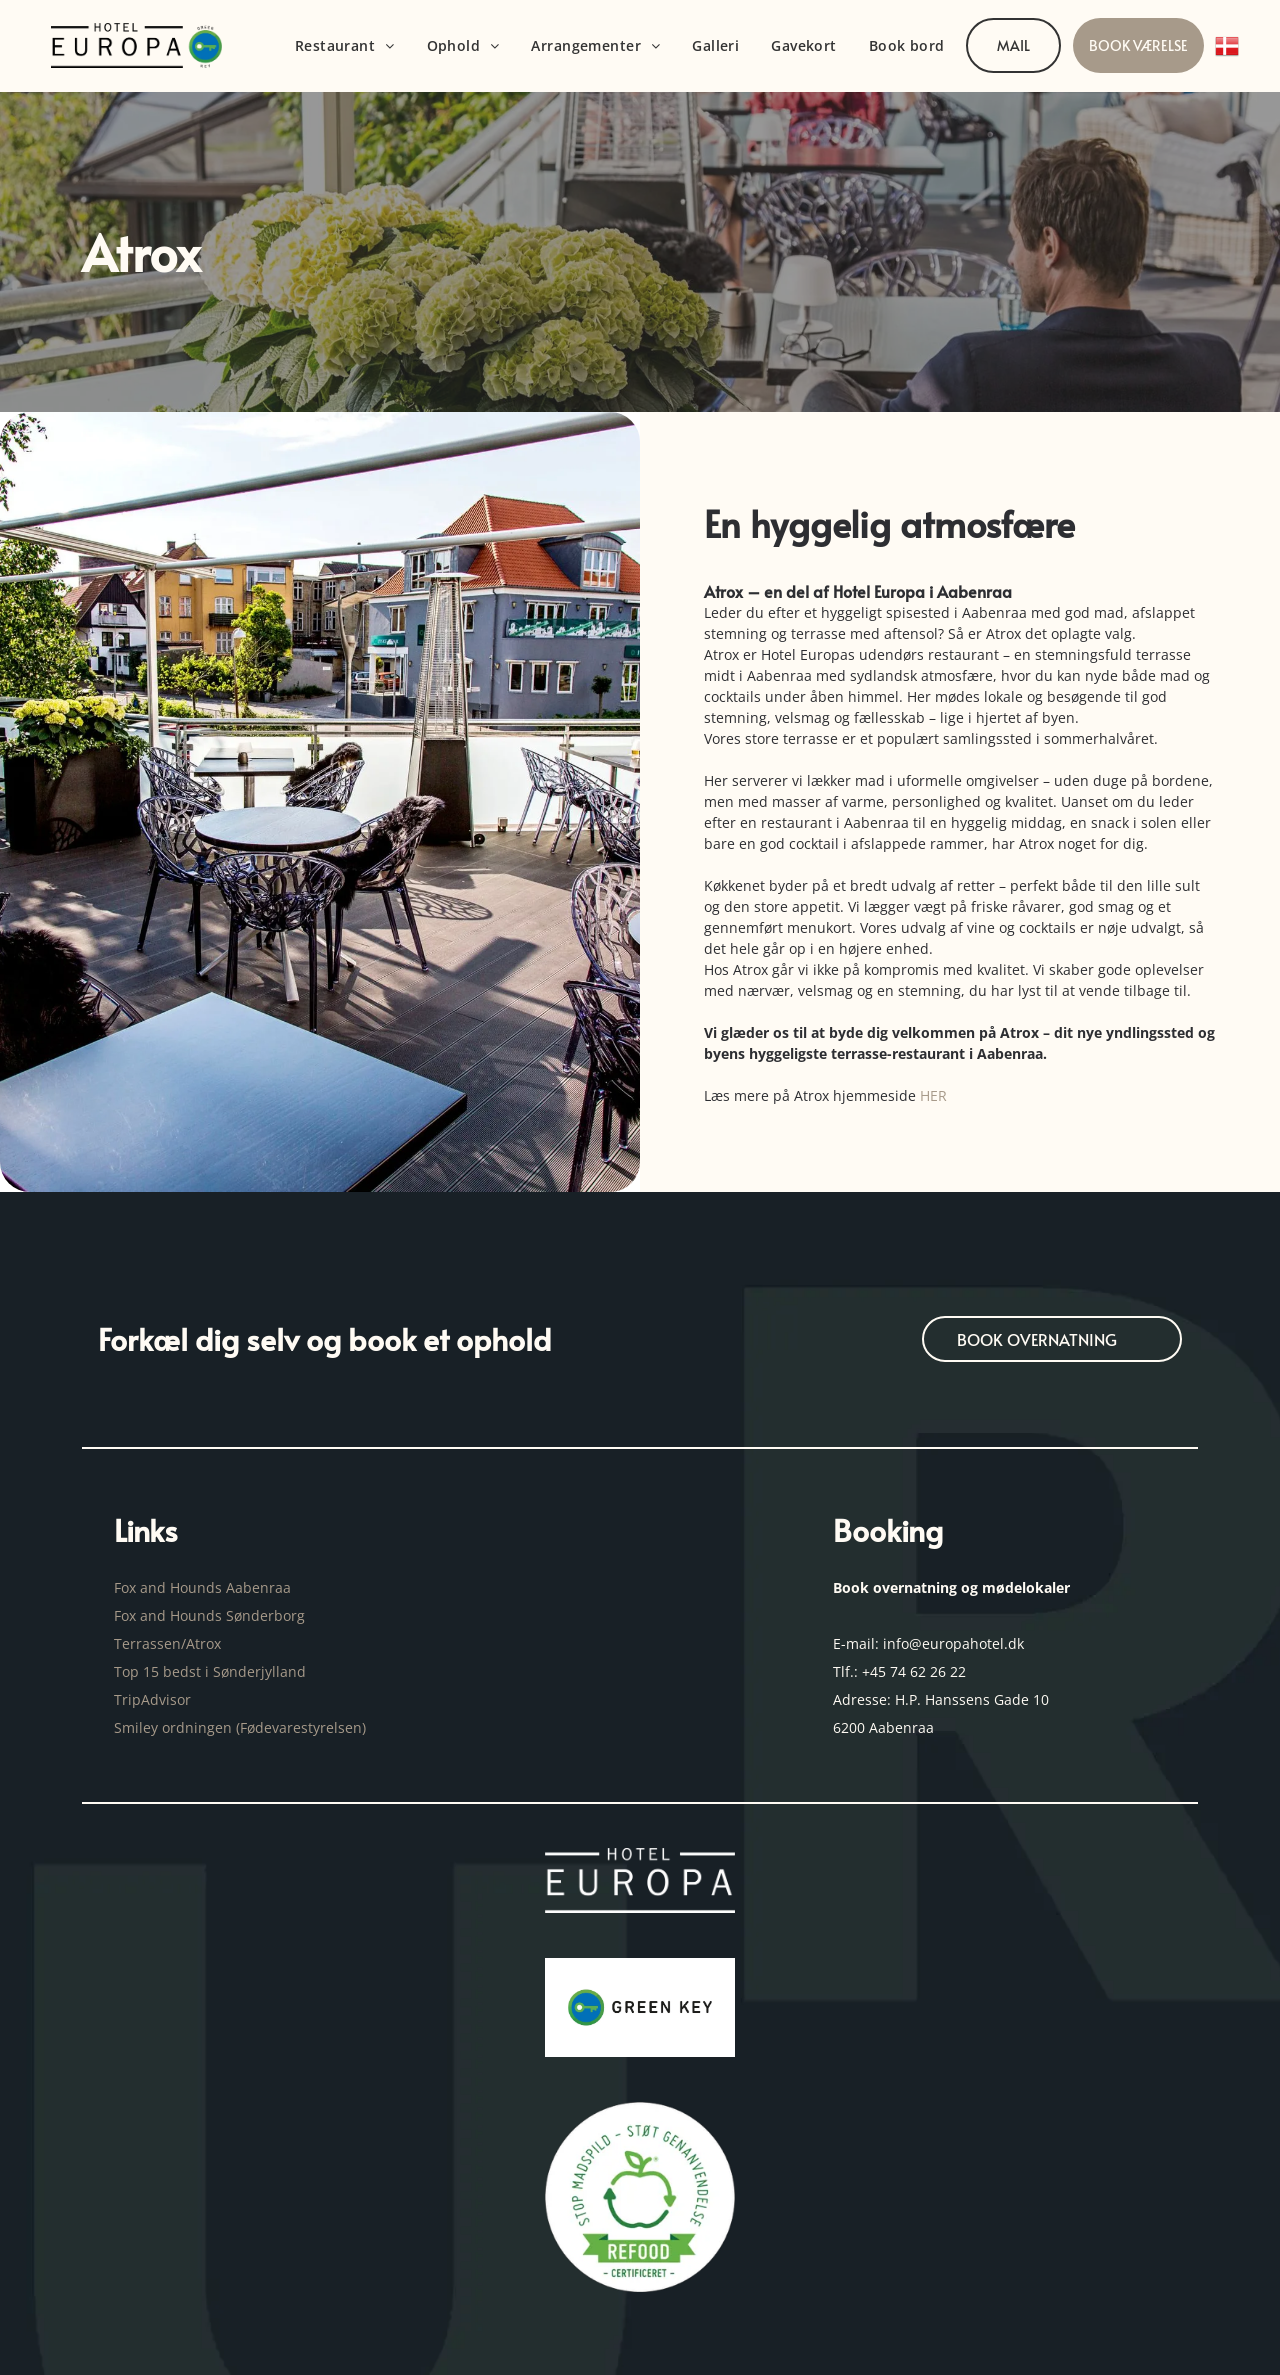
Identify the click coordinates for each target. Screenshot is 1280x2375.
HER (933, 1095)
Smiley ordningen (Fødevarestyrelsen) (242, 1727)
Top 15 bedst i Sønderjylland (210, 1671)
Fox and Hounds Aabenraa (202, 1587)
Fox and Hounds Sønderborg (209, 1615)
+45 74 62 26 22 (914, 1671)
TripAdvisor (152, 1699)
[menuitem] (345, 46)
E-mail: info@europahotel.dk (930, 1643)
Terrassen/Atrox (167, 1643)
